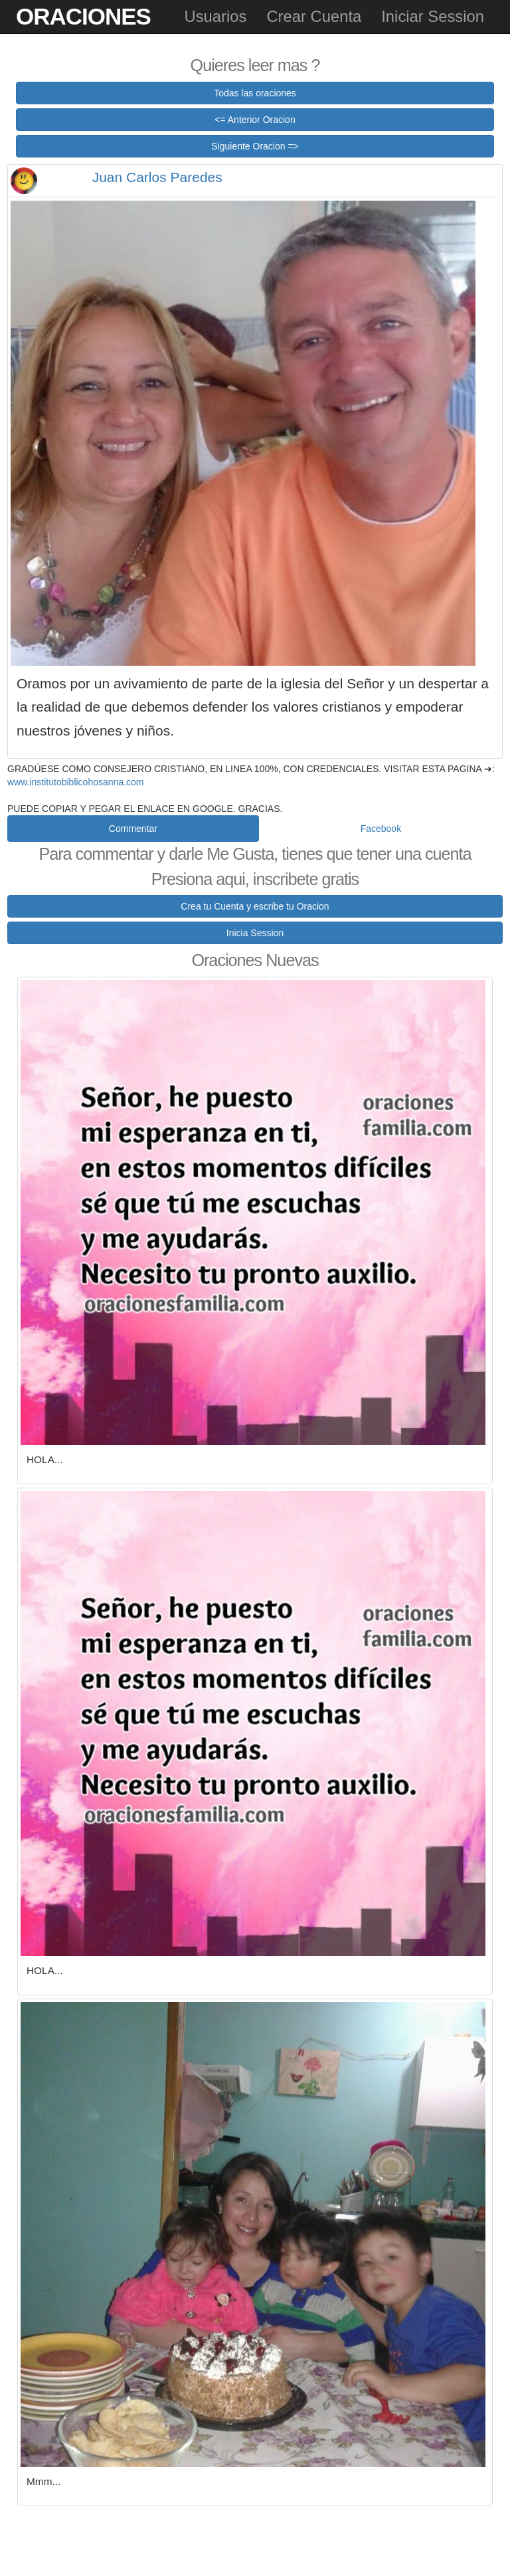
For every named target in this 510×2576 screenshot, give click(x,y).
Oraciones (83, 16)
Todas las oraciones (255, 93)
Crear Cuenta (313, 16)
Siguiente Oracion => (255, 146)
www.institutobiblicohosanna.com (75, 782)
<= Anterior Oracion (254, 119)
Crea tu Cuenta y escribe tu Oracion (255, 906)
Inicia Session (255, 933)
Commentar (133, 828)
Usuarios (215, 16)
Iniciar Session (432, 16)
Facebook (381, 828)
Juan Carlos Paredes (157, 177)
